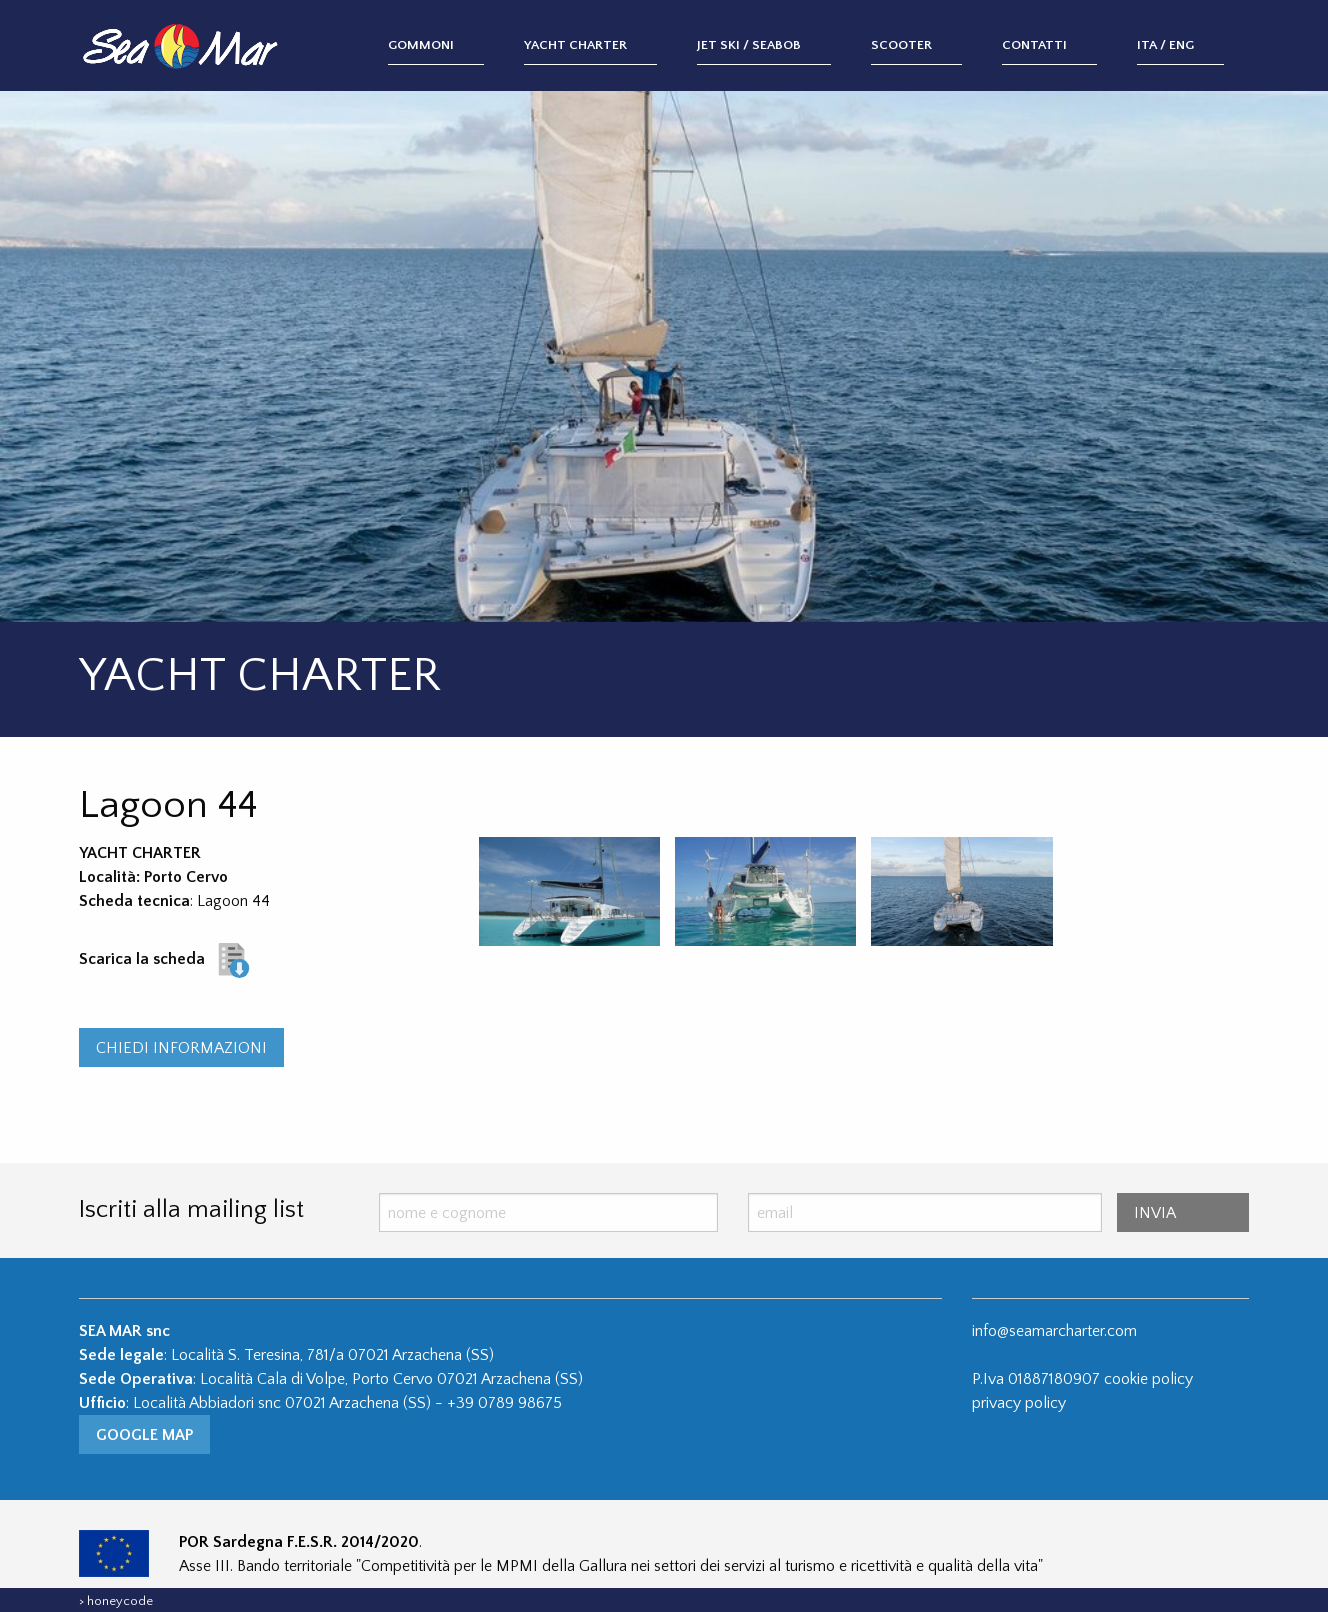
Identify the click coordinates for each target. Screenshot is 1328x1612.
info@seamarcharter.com (1054, 1331)
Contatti (1034, 45)
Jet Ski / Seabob (749, 45)
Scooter (901, 45)
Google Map (144, 1435)
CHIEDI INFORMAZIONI (181, 1048)
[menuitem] (456, 46)
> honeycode (116, 1601)
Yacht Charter (575, 45)
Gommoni (421, 45)
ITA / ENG (1165, 45)
